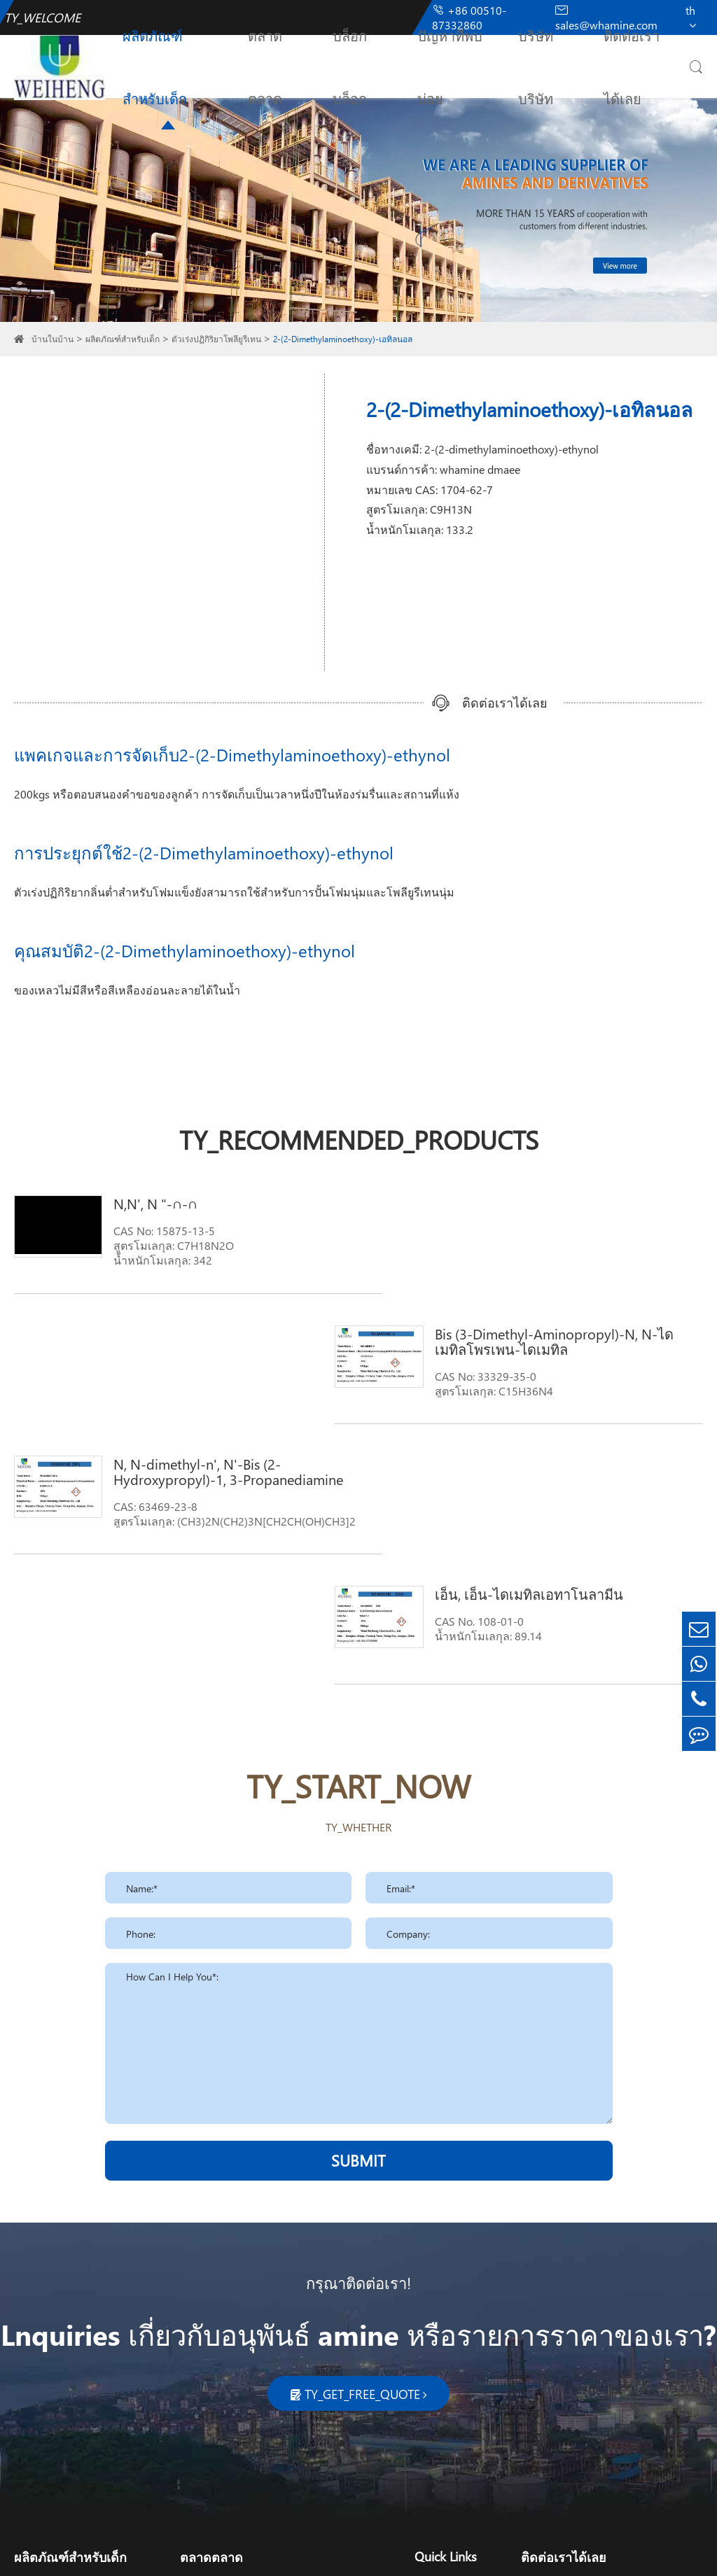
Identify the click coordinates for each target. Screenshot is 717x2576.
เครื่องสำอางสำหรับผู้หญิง (243, 2354)
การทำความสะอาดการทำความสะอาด (275, 2332)
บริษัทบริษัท (535, 66)
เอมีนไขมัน (41, 2332)
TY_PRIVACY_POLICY (501, 2553)
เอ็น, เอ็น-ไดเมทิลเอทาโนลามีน (560, 1333)
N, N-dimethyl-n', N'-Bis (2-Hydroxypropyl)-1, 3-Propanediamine (218, 1340)
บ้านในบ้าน (53, 339)
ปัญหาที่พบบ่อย (449, 66)
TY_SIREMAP (413, 2553)
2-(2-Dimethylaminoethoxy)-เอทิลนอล (342, 339)
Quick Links (446, 2295)
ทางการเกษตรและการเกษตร (251, 2377)
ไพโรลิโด (37, 2399)
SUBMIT (358, 1899)
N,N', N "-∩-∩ (146, 1203)
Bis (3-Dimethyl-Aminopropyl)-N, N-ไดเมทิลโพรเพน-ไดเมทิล (577, 1210)
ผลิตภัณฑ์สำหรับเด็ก (155, 66)
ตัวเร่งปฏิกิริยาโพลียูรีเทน (216, 339)
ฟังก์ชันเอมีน (45, 2354)
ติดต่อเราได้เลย (632, 66)
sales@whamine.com (593, 2344)
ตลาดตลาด (265, 66)
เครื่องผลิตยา (211, 2399)
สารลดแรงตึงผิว (53, 2421)
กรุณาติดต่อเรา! (358, 2022)
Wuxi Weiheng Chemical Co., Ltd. (154, 2553)
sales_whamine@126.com (605, 2363)
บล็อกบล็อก (350, 66)
